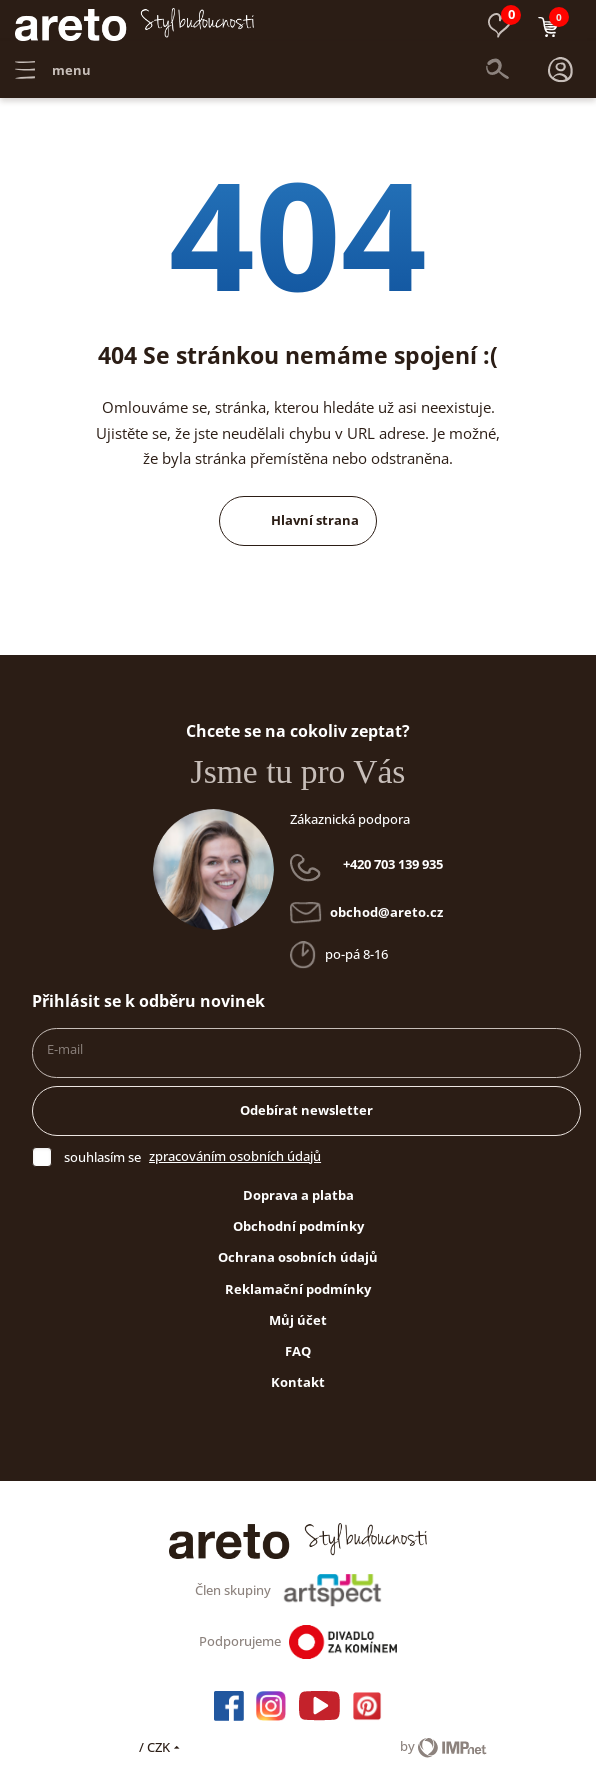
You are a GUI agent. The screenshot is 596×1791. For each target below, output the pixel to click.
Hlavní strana (298, 511)
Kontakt (298, 1373)
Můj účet (298, 1311)
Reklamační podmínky (298, 1280)
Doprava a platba (298, 1186)
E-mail (65, 1040)
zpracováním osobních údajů (235, 1147)
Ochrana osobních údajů (298, 1248)
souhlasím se (102, 1148)
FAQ (298, 1342)
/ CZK (161, 1738)
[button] (560, 70)
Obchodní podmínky (298, 1217)
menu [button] (53, 70)
